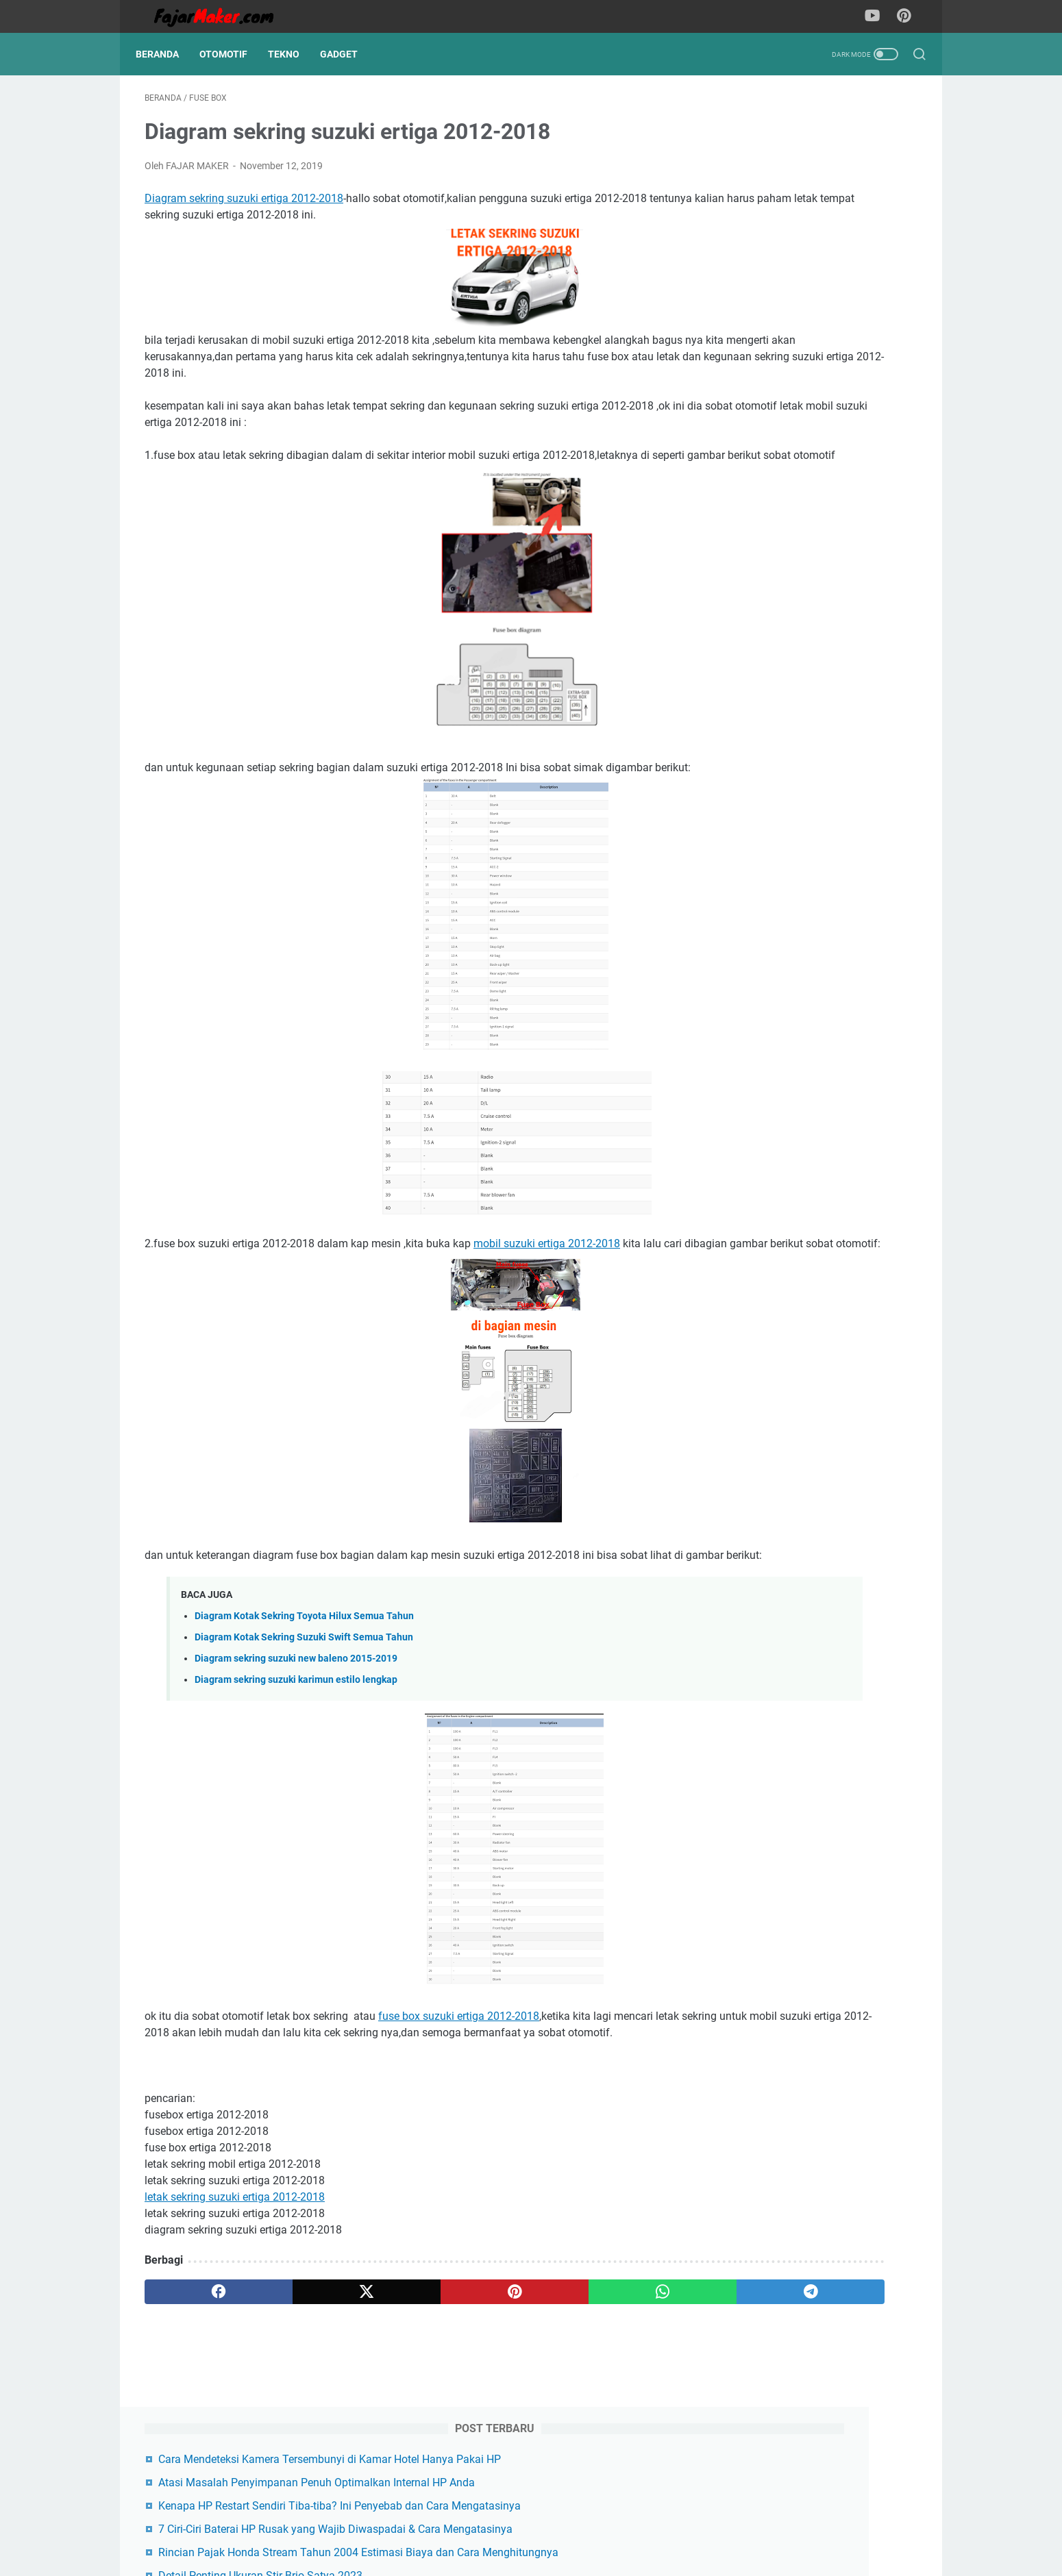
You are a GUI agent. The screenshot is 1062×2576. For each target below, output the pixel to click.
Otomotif (232, 54)
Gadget (348, 54)
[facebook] (196, 2383)
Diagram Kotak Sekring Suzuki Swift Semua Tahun (304, 1711)
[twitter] (299, 2383)
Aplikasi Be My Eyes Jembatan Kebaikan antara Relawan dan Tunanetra (800, 407)
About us (568, 2526)
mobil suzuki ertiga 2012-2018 (546, 1284)
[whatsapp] (507, 2383)
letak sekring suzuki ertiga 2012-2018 (235, 2287)
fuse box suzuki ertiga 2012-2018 (458, 2090)
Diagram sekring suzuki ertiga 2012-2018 (244, 206)
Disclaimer (623, 2526)
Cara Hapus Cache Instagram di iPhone (820, 526)
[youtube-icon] (877, 16)
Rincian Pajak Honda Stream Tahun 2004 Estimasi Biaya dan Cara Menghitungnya (812, 311)
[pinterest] (403, 2383)
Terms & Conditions (495, 2526)
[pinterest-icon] (907, 16)
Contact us (416, 2526)
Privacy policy (688, 2526)
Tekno (292, 54)
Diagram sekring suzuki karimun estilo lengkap (296, 1754)
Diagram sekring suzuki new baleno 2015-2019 (296, 1732)
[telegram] (611, 2383)
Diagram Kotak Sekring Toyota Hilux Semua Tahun (304, 1690)
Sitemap (362, 2526)
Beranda (166, 54)
